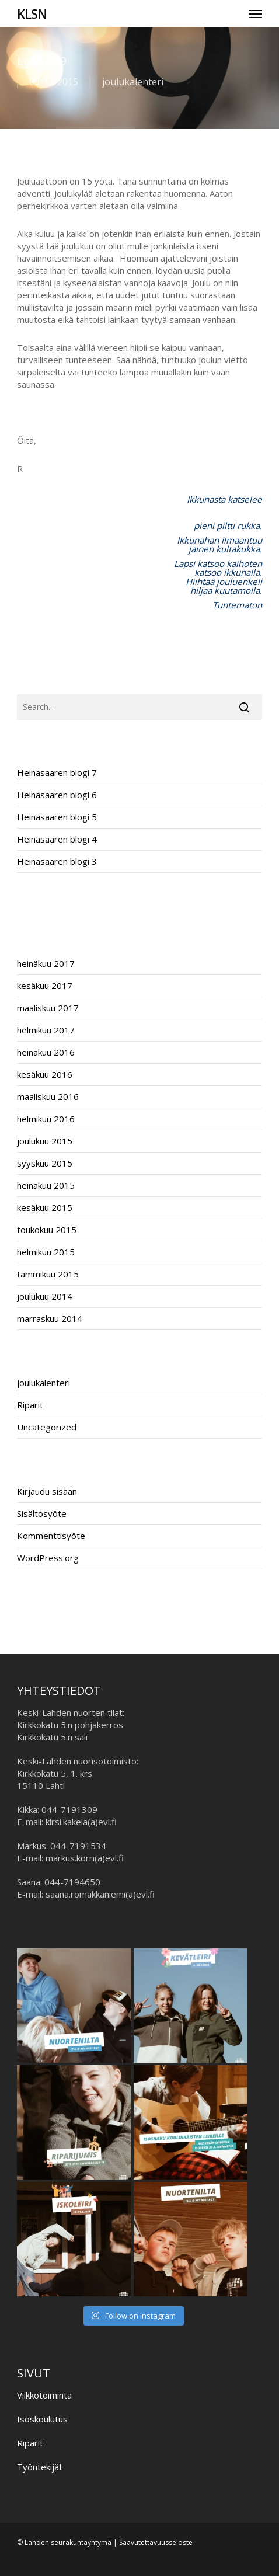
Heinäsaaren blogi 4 (57, 839)
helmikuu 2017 (46, 1030)
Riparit (30, 1405)
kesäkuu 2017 (44, 985)
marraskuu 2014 (49, 1318)
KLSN (32, 13)
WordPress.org (48, 1558)
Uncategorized (46, 1427)
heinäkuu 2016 (46, 1052)
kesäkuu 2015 (44, 1207)
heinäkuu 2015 (46, 1185)
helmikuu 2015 (46, 1252)
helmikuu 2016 (46, 1119)
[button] (255, 13)
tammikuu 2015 (48, 1274)
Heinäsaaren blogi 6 (57, 794)
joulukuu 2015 (44, 1141)
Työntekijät (39, 2467)
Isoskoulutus (42, 2419)
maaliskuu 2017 (48, 1008)
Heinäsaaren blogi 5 (57, 817)
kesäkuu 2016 (44, 1074)
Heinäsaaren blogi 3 (57, 861)
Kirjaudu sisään (47, 1491)
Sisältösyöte (42, 1513)
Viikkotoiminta (44, 2395)
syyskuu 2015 (44, 1163)
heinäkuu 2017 (46, 963)
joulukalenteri (132, 81)
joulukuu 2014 (44, 1296)
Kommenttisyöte (51, 1535)
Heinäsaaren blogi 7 (57, 772)
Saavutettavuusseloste (156, 2542)
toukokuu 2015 (46, 1229)
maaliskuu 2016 (48, 1096)
